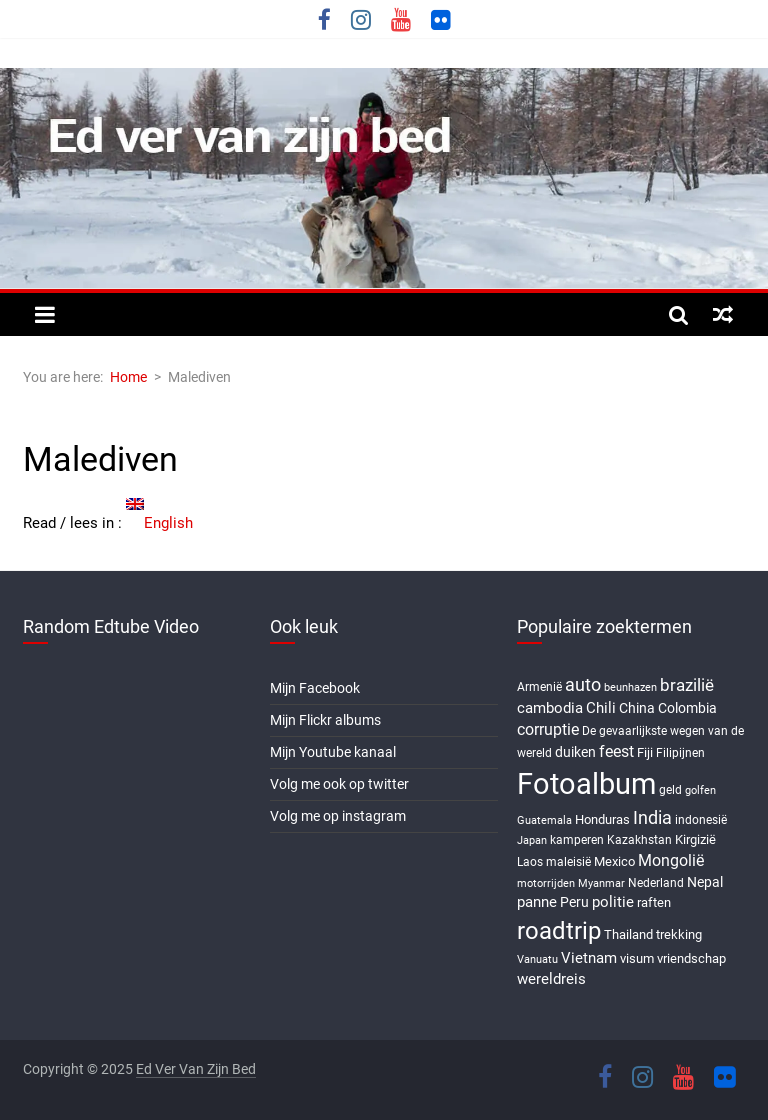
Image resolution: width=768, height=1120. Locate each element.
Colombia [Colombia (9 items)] (687, 708)
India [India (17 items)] (652, 817)
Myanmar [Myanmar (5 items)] (601, 883)
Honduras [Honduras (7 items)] (602, 819)
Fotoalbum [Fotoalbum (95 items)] (586, 784)
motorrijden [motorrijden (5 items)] (546, 883)
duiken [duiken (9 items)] (575, 752)
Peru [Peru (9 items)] (574, 902)
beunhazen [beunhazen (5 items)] (630, 687)
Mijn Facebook (315, 688)
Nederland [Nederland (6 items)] (656, 883)
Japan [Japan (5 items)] (532, 840)
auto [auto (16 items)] (583, 685)
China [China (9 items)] (637, 708)
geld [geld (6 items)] (670, 790)
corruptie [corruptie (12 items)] (548, 729)
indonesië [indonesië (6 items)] (701, 820)
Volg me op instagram (338, 816)
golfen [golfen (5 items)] (700, 790)
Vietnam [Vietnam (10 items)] (589, 958)
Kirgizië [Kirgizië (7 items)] (695, 839)
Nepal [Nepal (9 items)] (705, 882)
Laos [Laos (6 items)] (530, 862)
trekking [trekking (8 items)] (679, 934)
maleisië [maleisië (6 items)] (568, 862)
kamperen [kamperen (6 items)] (577, 840)
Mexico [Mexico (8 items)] (614, 861)
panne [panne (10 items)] (537, 902)
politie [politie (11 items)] (613, 902)
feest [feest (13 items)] (616, 751)
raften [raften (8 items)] (654, 902)
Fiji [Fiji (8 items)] (645, 752)
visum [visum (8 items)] (637, 958)
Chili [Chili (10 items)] (601, 708)
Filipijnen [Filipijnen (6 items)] (680, 753)
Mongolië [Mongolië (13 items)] (671, 860)
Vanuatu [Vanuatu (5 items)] (537, 959)
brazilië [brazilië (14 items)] (687, 685)
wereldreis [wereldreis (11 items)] (551, 979)
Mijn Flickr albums (325, 720)
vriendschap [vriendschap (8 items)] (691, 958)
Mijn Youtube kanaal (333, 752)
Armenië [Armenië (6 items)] (539, 687)
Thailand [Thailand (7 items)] (628, 934)
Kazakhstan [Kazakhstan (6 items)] (639, 840)
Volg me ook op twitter (339, 784)
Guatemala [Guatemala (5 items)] (544, 820)
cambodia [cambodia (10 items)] (550, 708)
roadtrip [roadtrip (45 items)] (559, 930)
